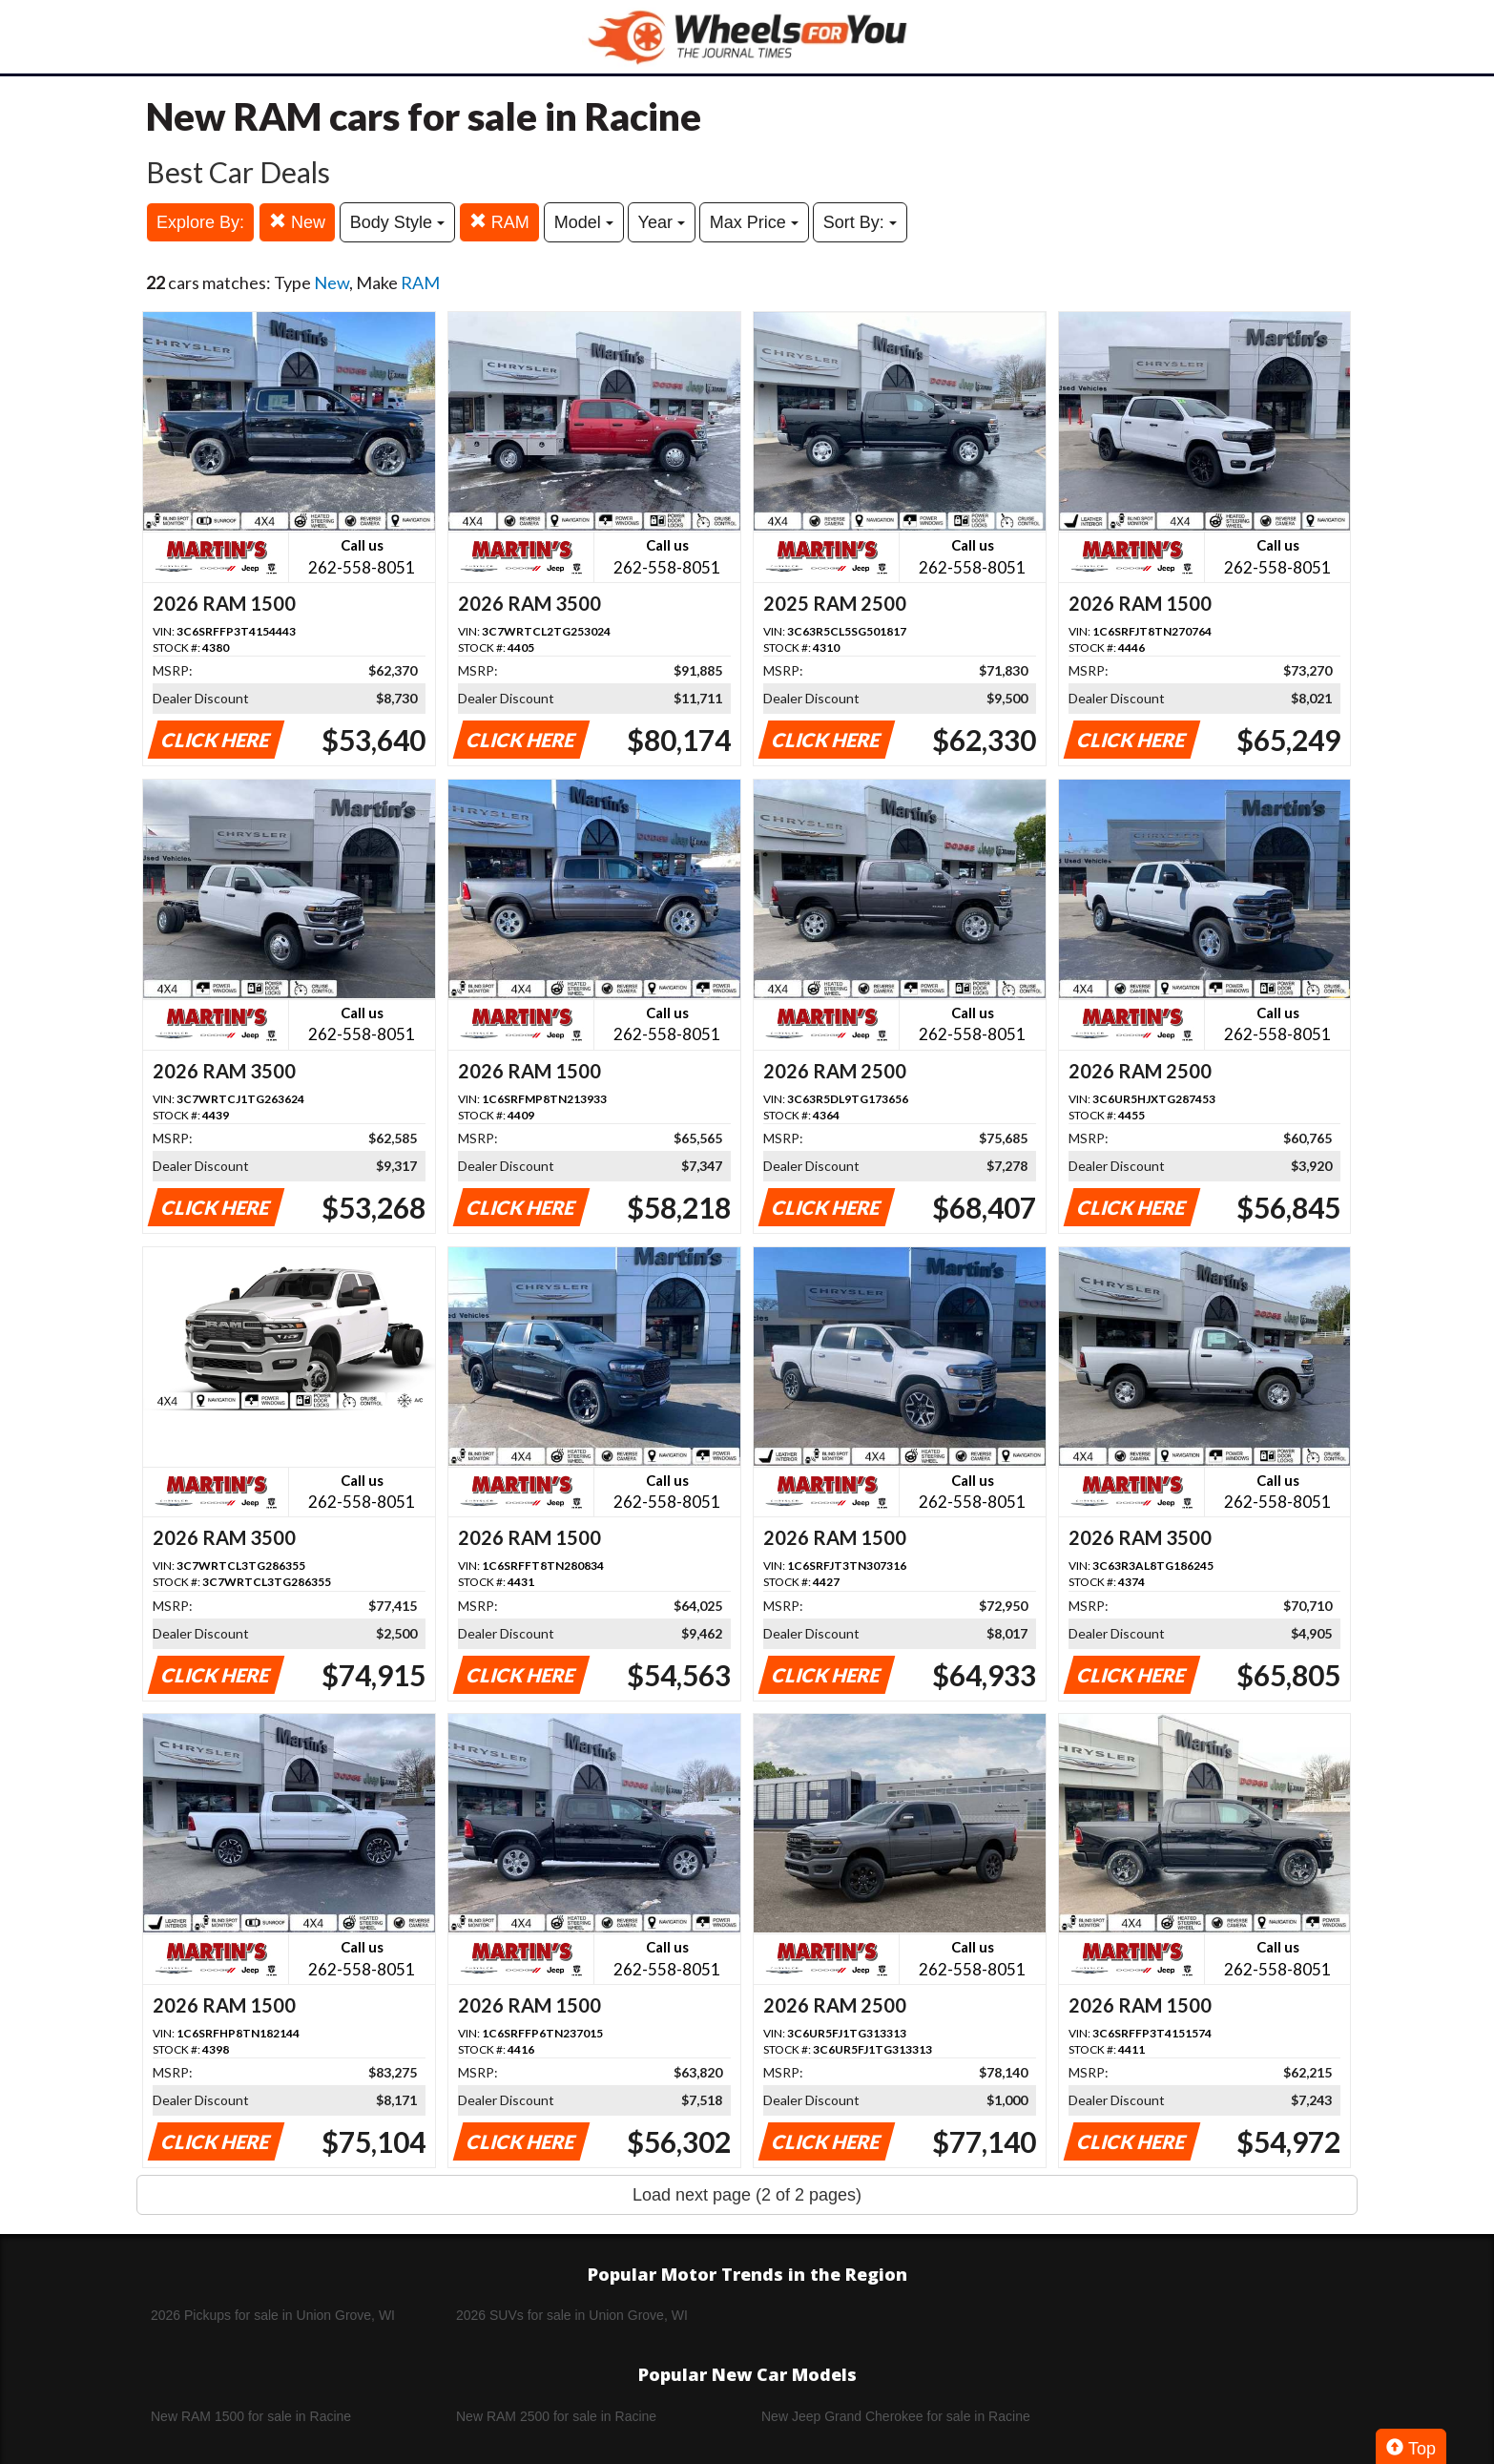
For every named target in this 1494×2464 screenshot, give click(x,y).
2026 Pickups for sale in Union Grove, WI (273, 2315)
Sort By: (860, 222)
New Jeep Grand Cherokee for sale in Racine (895, 2416)
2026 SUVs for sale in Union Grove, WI (572, 2315)
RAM (499, 222)
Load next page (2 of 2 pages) (747, 2194)
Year (661, 222)
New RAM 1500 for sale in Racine (251, 2416)
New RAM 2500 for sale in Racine (556, 2416)
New (297, 222)
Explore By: (200, 222)
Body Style (397, 222)
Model (583, 222)
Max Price (754, 222)
